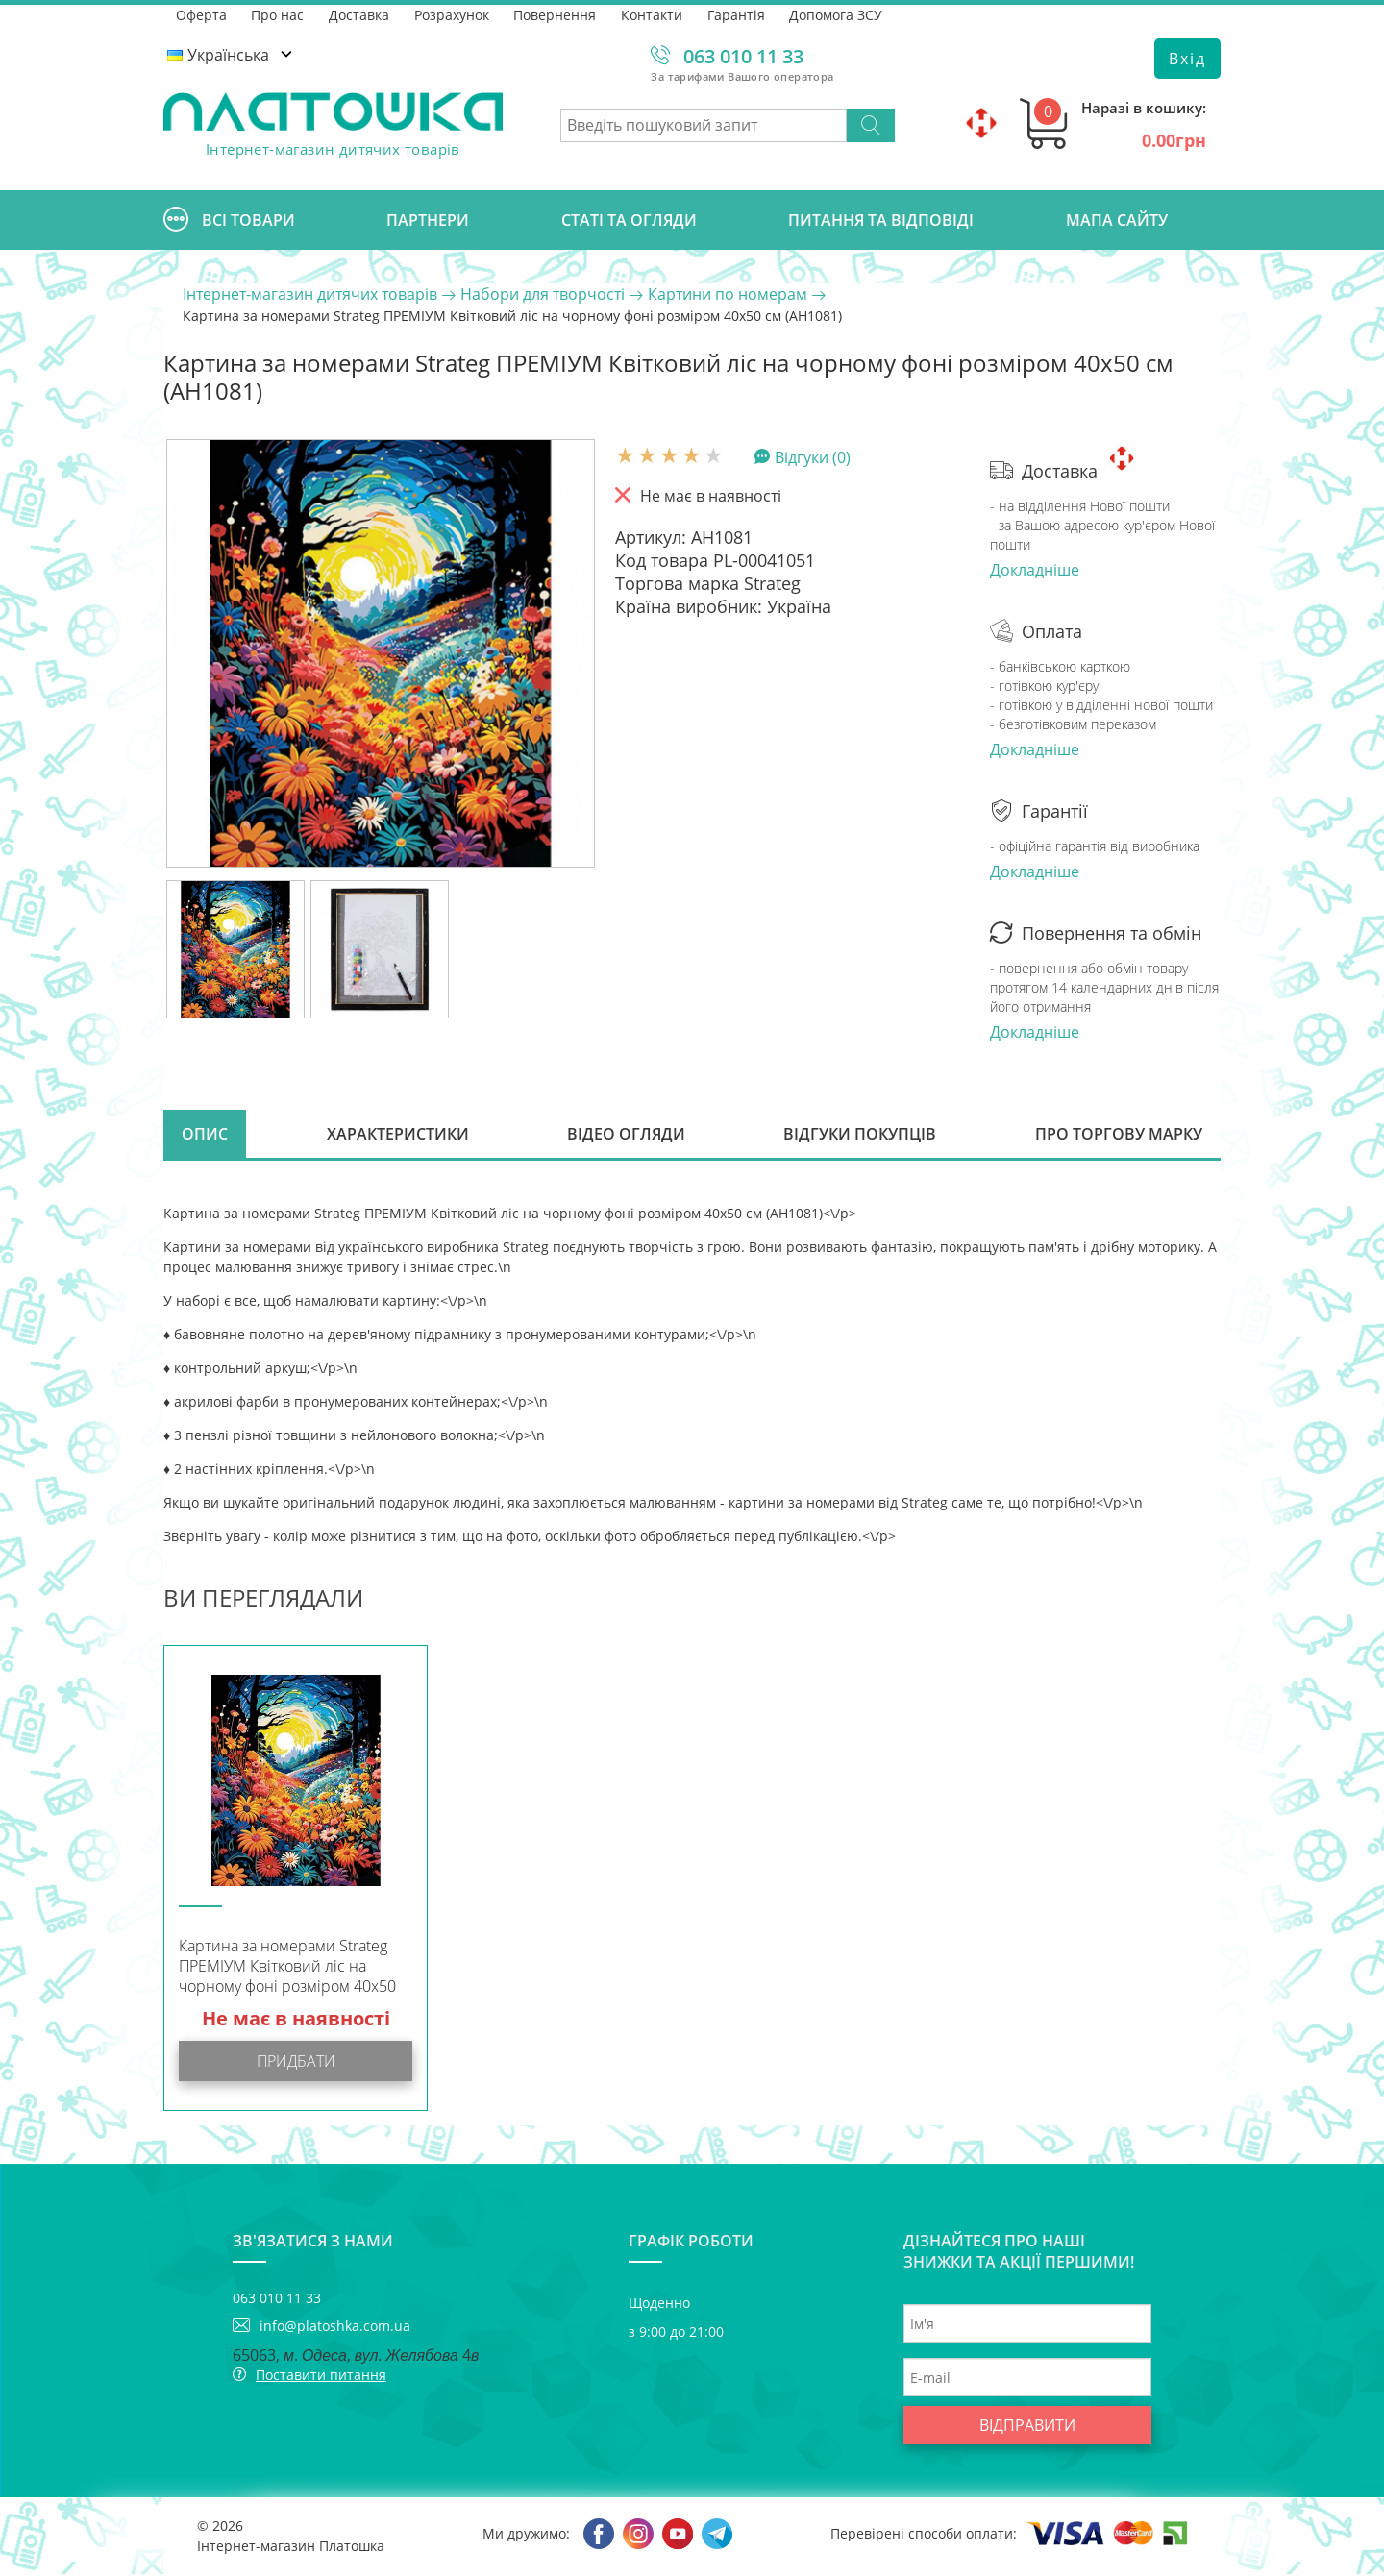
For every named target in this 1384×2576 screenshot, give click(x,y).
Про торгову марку (1117, 1134)
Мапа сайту (1117, 220)
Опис (206, 1134)
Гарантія (738, 14)
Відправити (1027, 2427)
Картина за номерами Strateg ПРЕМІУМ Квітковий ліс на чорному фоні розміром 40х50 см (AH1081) (287, 1970)
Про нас (278, 14)
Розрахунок (452, 14)
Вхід (1187, 58)
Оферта (201, 14)
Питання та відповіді (881, 220)
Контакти (653, 14)
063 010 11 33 (743, 56)
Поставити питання (321, 2376)
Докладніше (1034, 569)
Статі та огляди (629, 220)
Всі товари (229, 220)
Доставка (360, 14)
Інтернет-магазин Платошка (290, 2548)
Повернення (556, 14)
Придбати (296, 2062)
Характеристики (398, 1134)
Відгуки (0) (813, 456)
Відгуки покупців (859, 1134)
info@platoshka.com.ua (335, 2327)
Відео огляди (626, 1134)
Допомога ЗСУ (838, 14)
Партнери (427, 220)
